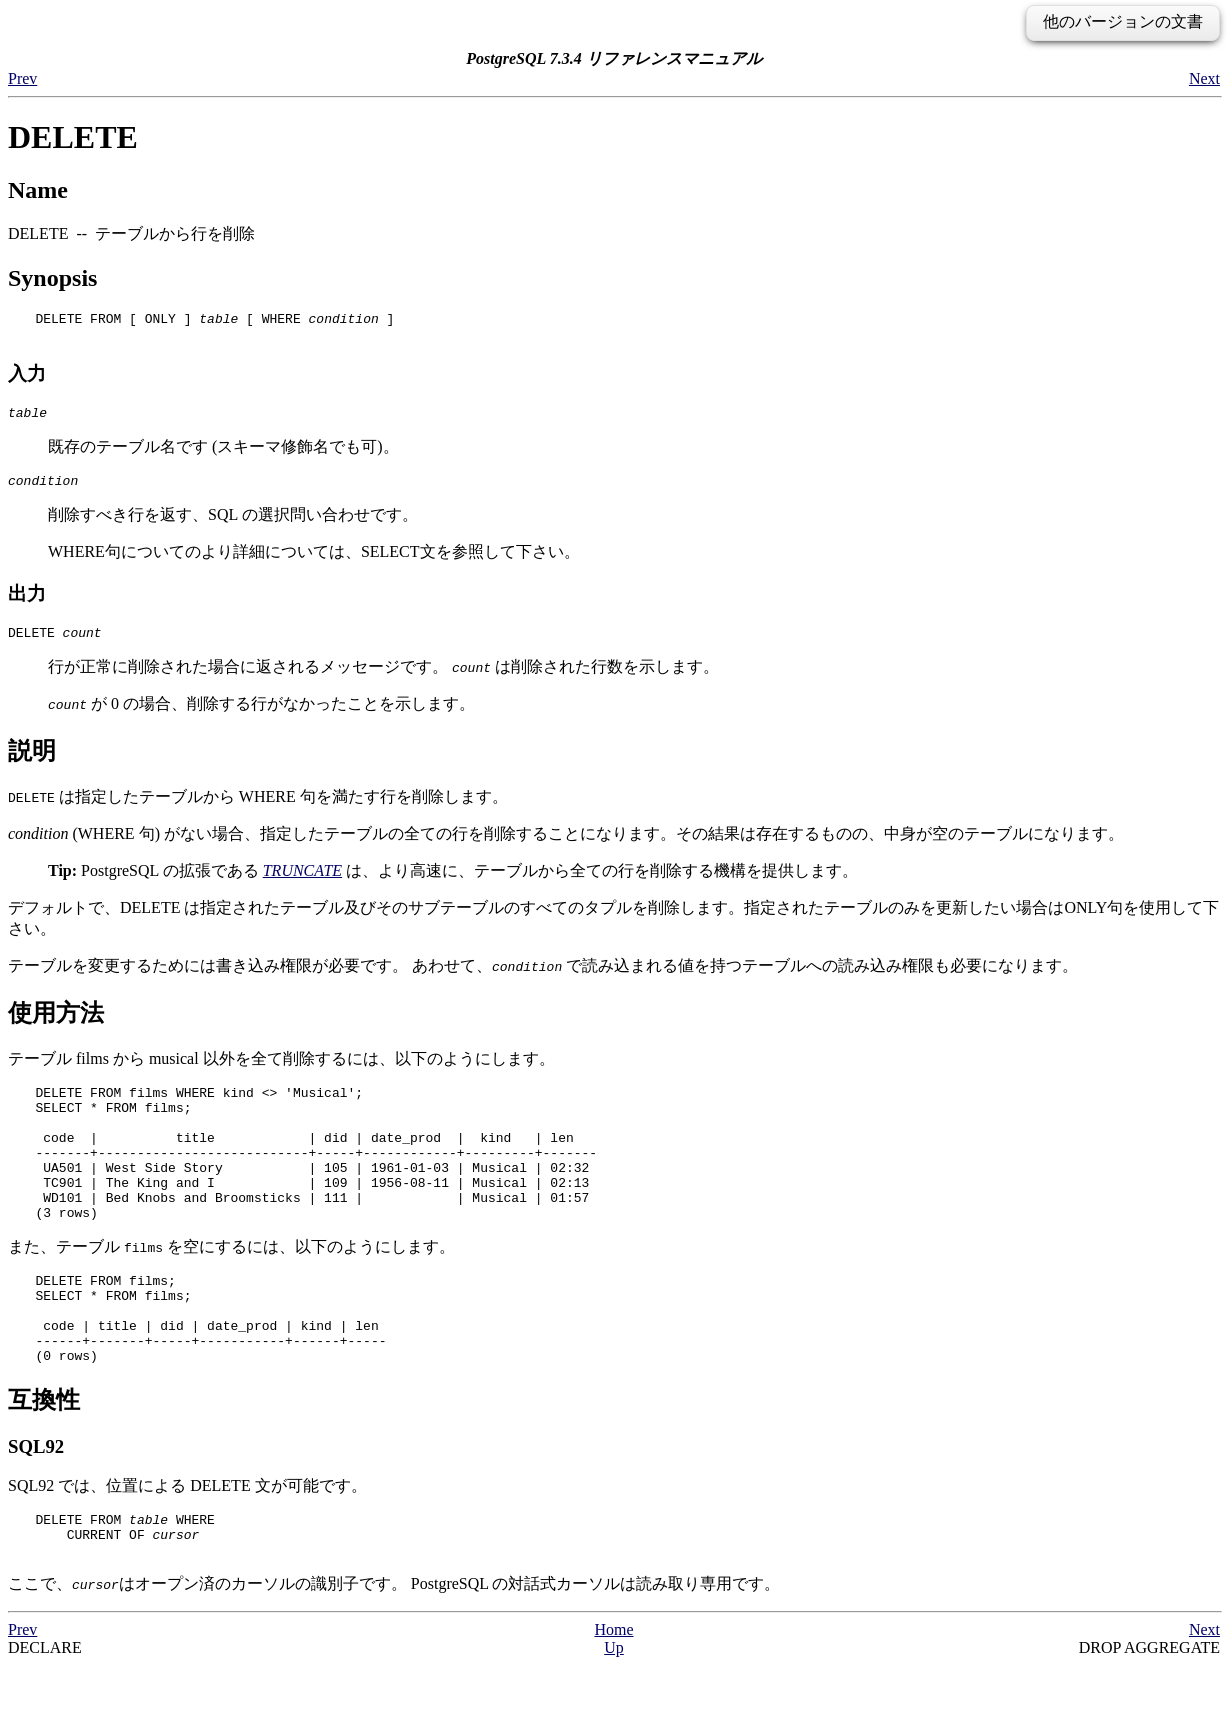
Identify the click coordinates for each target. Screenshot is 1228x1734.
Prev (22, 78)
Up (614, 1716)
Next (1204, 78)
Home (613, 1698)
